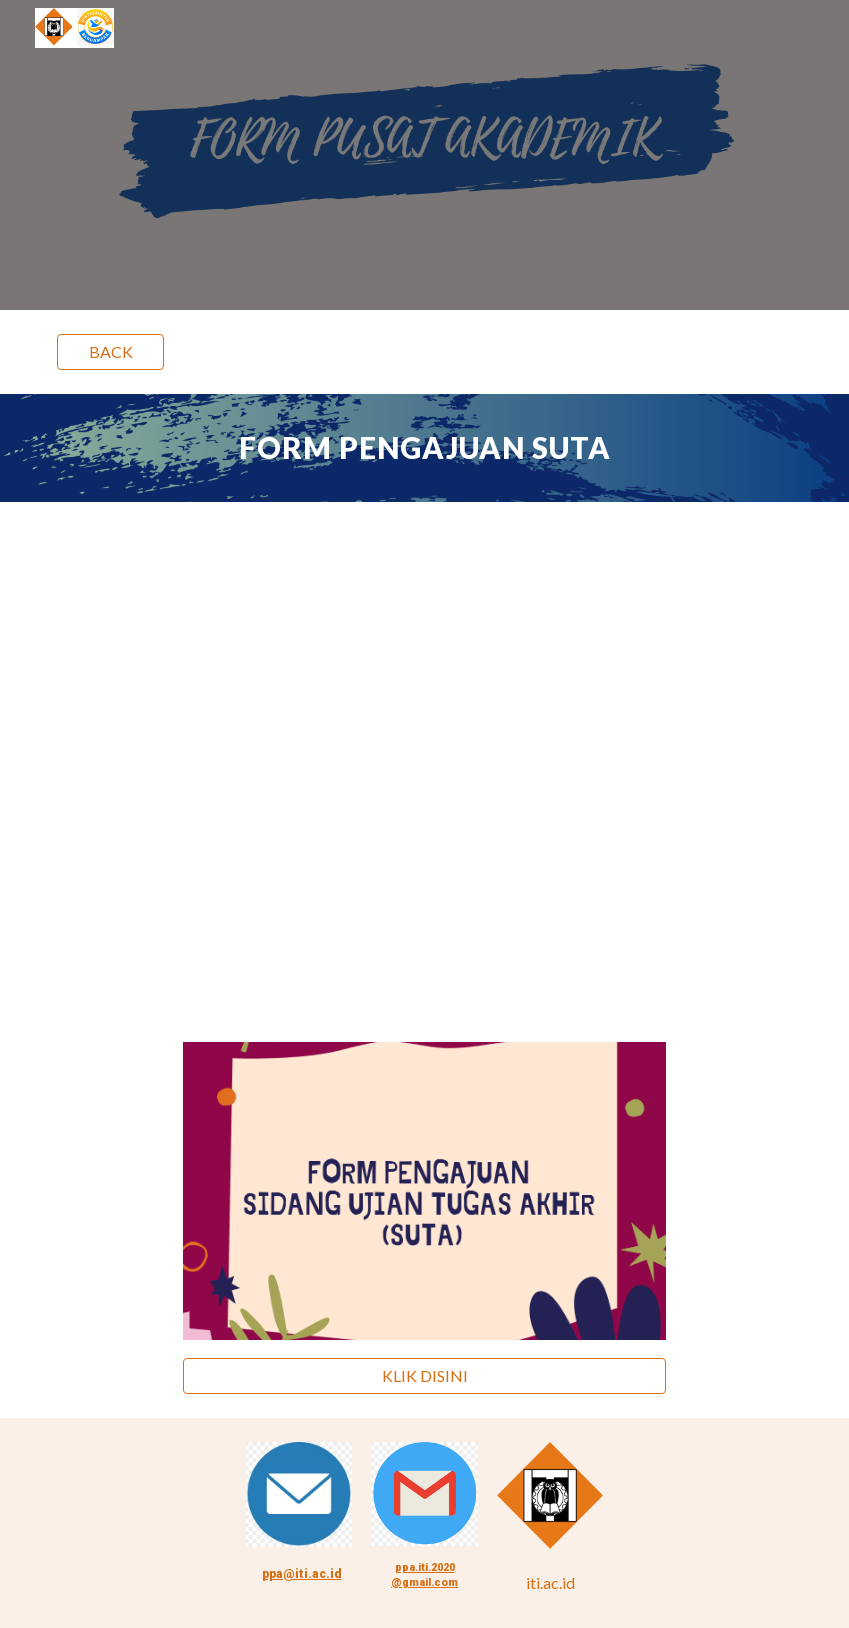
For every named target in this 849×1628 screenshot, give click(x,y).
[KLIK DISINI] (424, 1376)
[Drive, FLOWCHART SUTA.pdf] (424, 760)
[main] (424, 448)
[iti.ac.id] (550, 1583)
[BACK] (110, 352)
